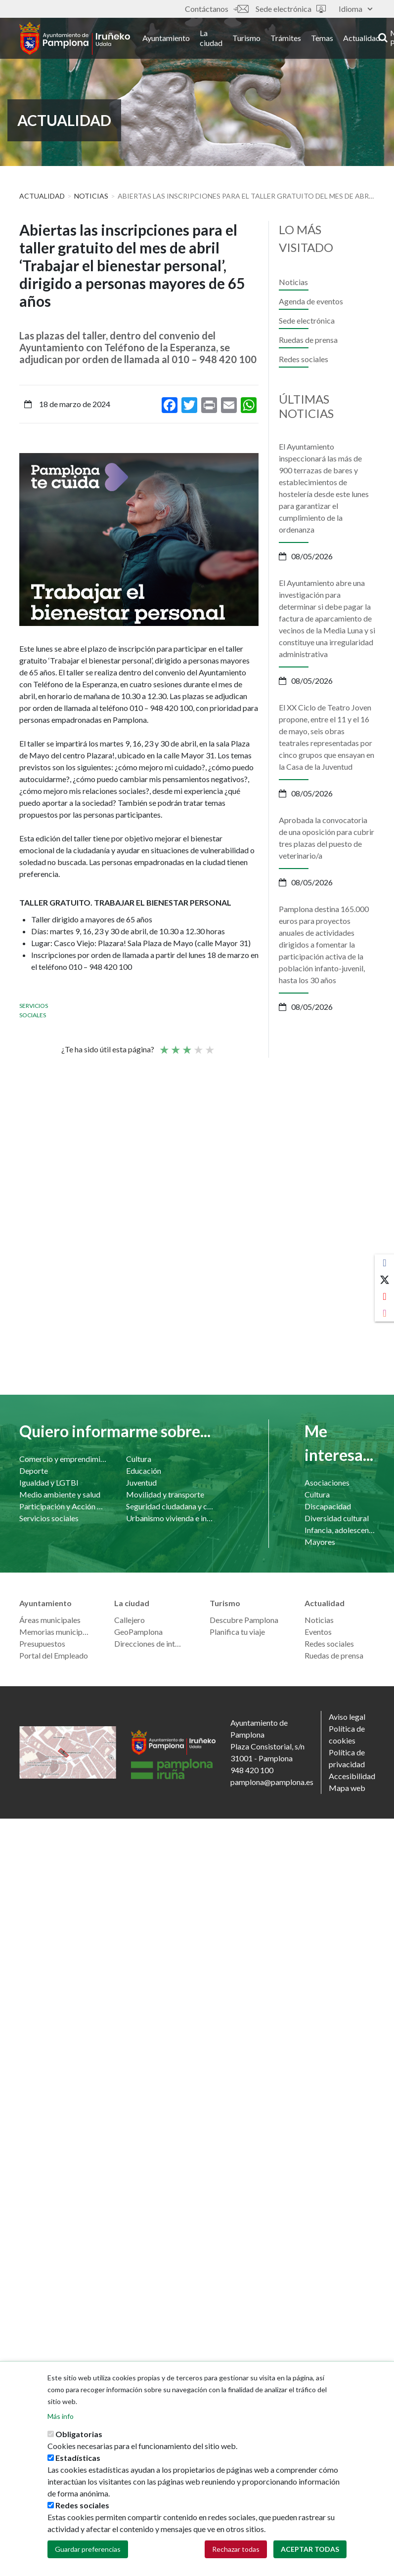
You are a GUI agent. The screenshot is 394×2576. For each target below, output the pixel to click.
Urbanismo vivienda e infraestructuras (169, 1518)
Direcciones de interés (149, 1643)
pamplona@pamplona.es (271, 1782)
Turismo (252, 38)
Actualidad (367, 38)
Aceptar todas (310, 2549)
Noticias (91, 196)
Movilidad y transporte (165, 1494)
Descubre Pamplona (244, 1619)
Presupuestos (42, 1643)
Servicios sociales (49, 1518)
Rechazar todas (236, 2549)
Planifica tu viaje (237, 1631)
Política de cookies (347, 1734)
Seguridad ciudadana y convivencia (169, 1506)
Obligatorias (78, 2434)
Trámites (291, 38)
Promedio (186, 1045)
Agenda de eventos (311, 301)
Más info (60, 2416)
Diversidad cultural (337, 1518)
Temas (327, 38)
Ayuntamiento (171, 38)
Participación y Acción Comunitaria (62, 1506)
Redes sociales (303, 359)
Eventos (318, 1631)
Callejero (129, 1619)
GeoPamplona (138, 1631)
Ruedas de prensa (308, 339)
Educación (143, 1470)
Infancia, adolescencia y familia (340, 1530)
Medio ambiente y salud (59, 1494)
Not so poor (175, 1045)
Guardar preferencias (88, 2549)
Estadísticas (77, 2458)
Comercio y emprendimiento (62, 1458)
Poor (163, 1045)
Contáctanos (216, 8)
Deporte (33, 1470)
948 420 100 (251, 1770)
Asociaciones (327, 1482)
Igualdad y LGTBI (49, 1482)
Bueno (197, 1045)
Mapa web (347, 1787)
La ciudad (216, 38)
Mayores (320, 1541)
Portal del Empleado (53, 1655)
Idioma (355, 8)
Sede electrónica (291, 8)
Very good (209, 1045)
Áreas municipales (50, 1619)
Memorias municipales (54, 1631)
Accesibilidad (352, 1776)
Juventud (141, 1482)
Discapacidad (328, 1506)
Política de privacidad (347, 1758)
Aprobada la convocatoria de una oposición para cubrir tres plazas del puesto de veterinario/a (326, 837)
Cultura (138, 1458)
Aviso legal (347, 1716)
